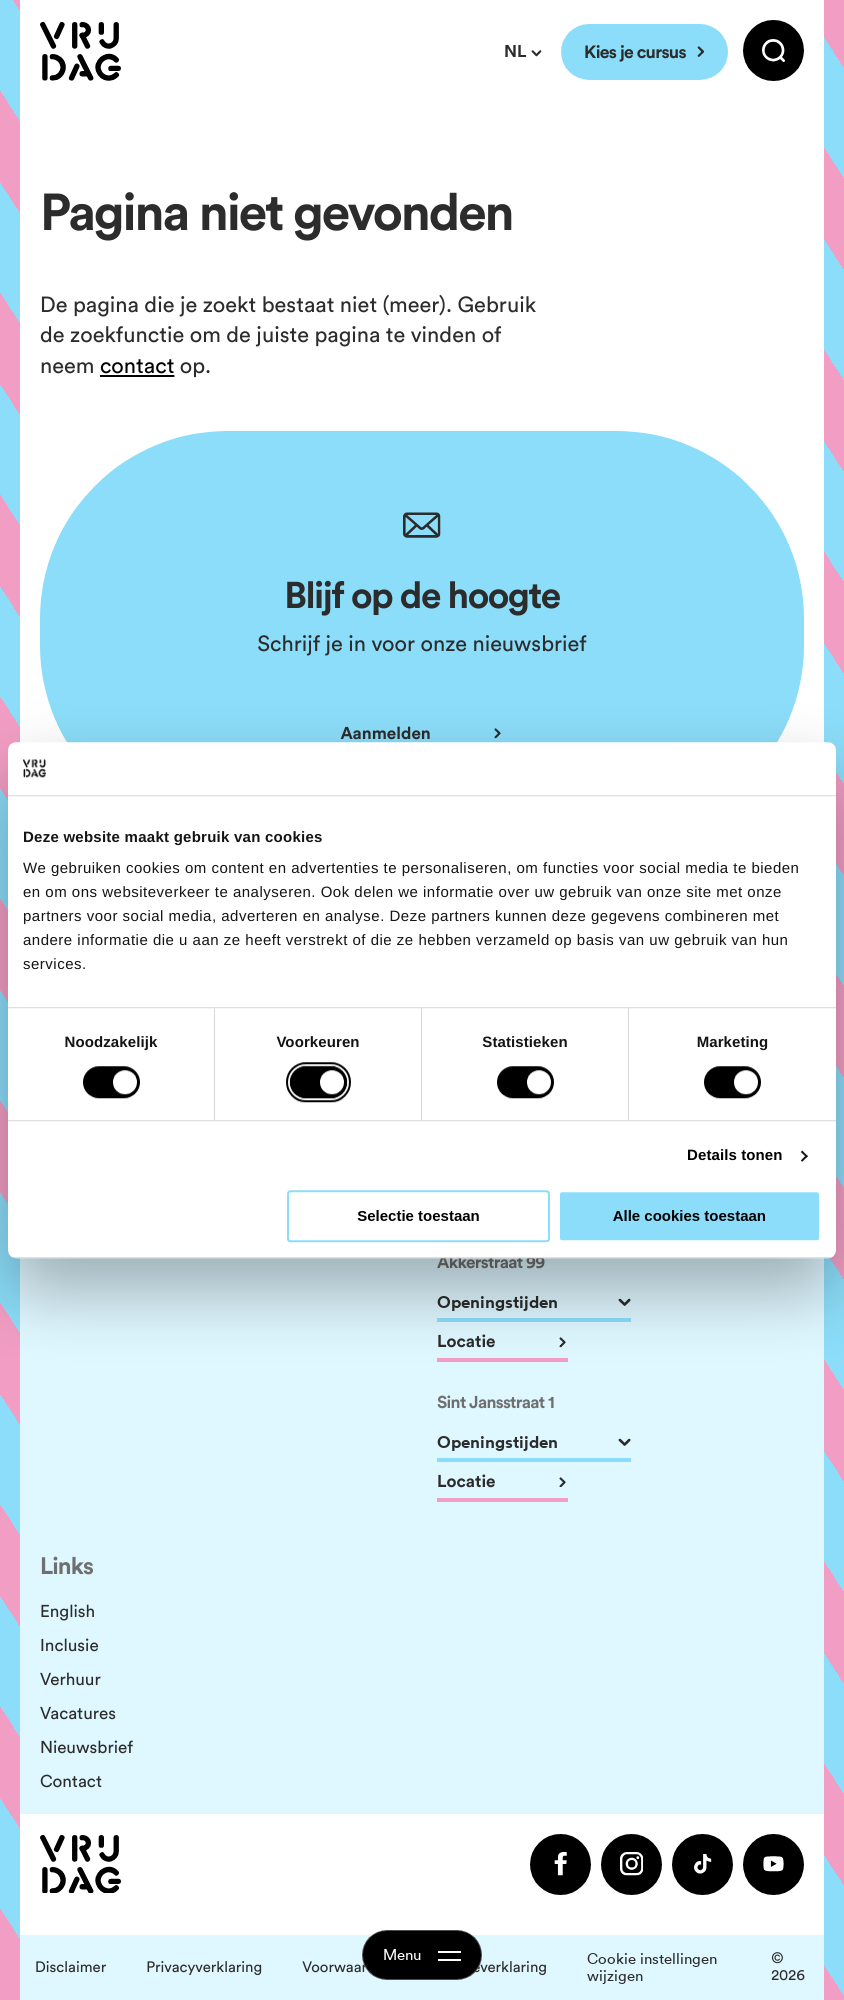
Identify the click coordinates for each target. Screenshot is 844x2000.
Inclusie (69, 1645)
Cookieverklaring (489, 1967)
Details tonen (734, 1155)
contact (137, 365)
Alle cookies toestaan (689, 1216)
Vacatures (78, 1713)
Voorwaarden (347, 1967)
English (67, 1611)
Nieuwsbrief (86, 1747)
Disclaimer (70, 1967)
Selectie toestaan (418, 1216)
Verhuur (70, 1679)
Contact (71, 1781)
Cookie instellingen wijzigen (652, 1967)
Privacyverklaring (204, 1967)
